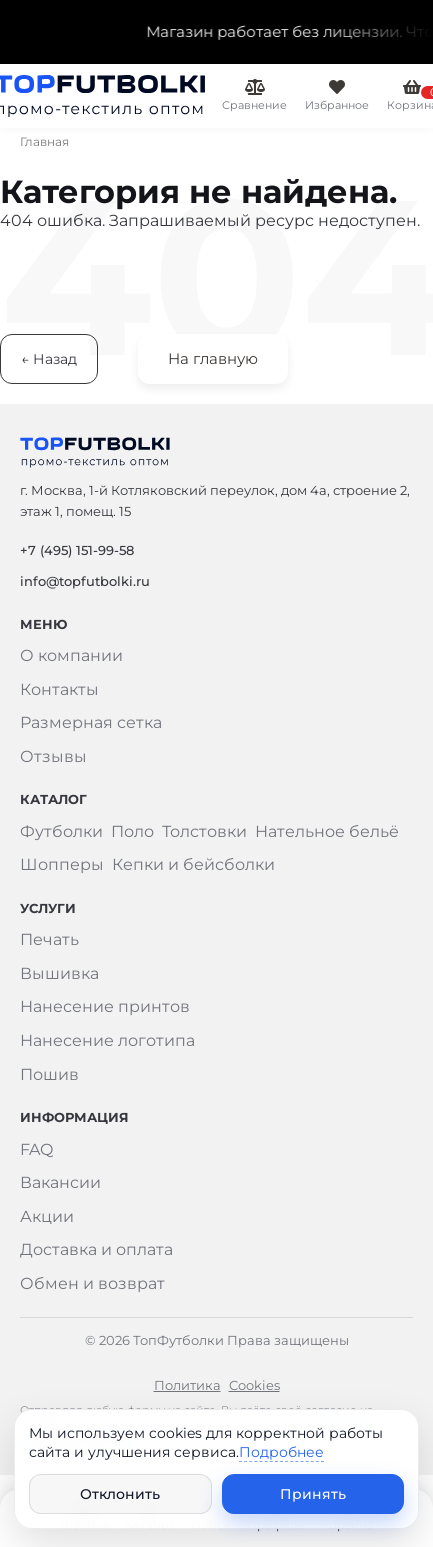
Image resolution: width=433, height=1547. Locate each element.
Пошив (49, 1074)
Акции (47, 1216)
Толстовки (204, 831)
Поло (132, 831)
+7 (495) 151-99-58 (77, 550)
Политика (187, 1385)
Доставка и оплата (96, 1249)
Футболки (61, 831)
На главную (213, 358)
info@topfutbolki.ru (85, 581)
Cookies (254, 1385)
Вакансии (60, 1182)
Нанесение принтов (105, 1006)
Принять (313, 1494)
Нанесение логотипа (107, 1040)
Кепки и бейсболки (193, 864)
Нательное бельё (327, 831)
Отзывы (53, 756)
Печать (49, 939)
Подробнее (281, 1452)
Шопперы (62, 864)
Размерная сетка (91, 722)
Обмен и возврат (92, 1283)
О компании (71, 655)
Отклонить (120, 1494)
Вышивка (59, 973)
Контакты (59, 689)
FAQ (36, 1149)
